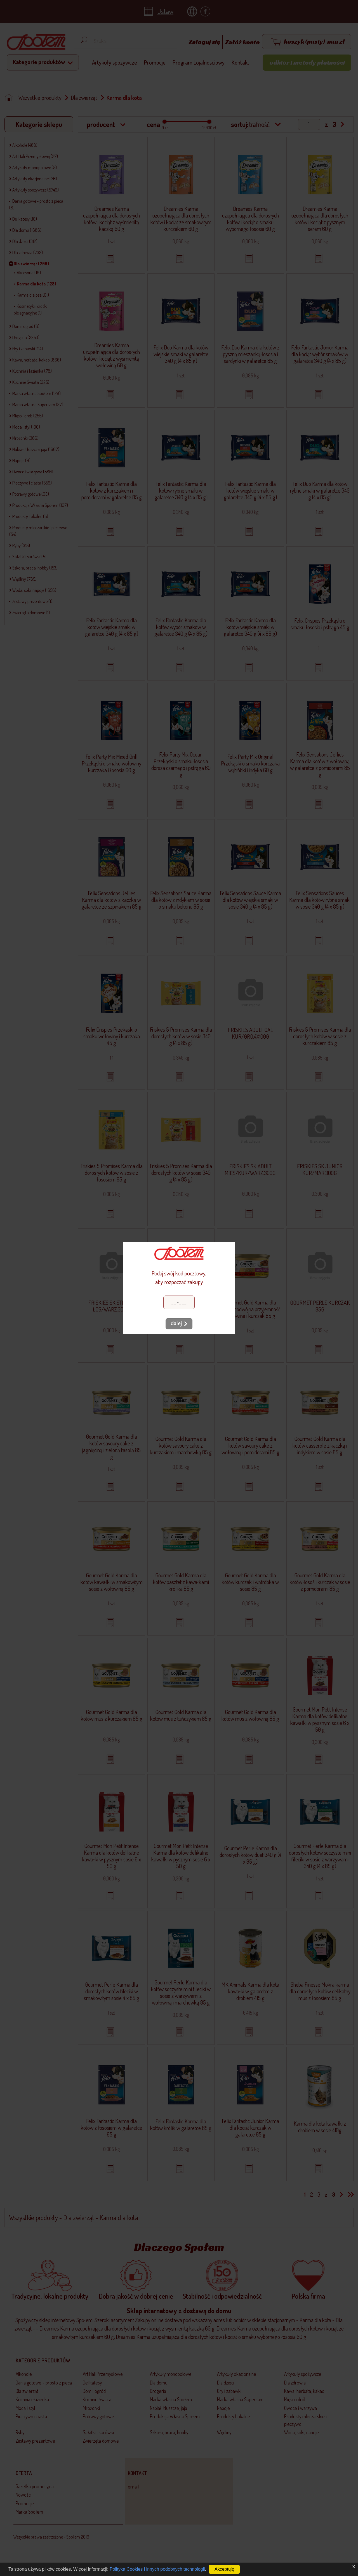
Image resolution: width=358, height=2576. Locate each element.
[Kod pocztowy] (179, 1302)
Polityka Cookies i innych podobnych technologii (157, 2569)
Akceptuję (224, 2569)
